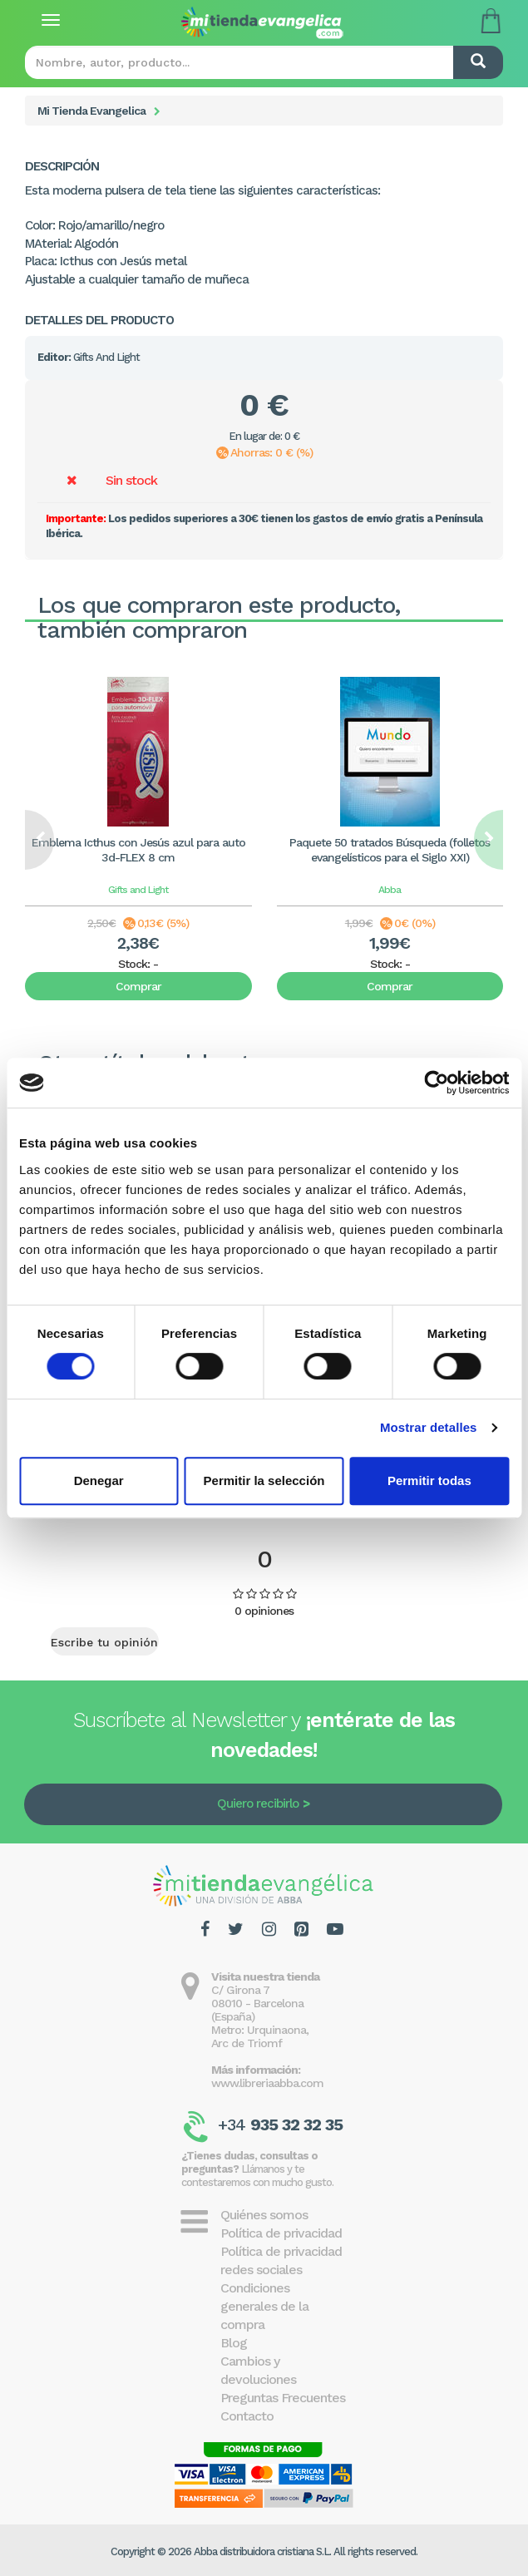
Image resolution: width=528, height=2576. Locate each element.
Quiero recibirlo (258, 1803)
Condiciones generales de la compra (264, 2306)
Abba (389, 890)
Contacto (247, 2416)
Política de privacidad (281, 2233)
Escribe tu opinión (104, 1642)
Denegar (99, 1480)
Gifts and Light (138, 890)
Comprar (138, 986)
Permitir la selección (264, 1480)
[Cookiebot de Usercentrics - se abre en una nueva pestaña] (436, 1082)
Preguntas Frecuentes (282, 2398)
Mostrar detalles (428, 1427)
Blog (233, 2343)
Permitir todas (429, 1480)
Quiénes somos (264, 2215)
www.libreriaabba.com (267, 2083)
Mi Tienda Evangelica (91, 110)
